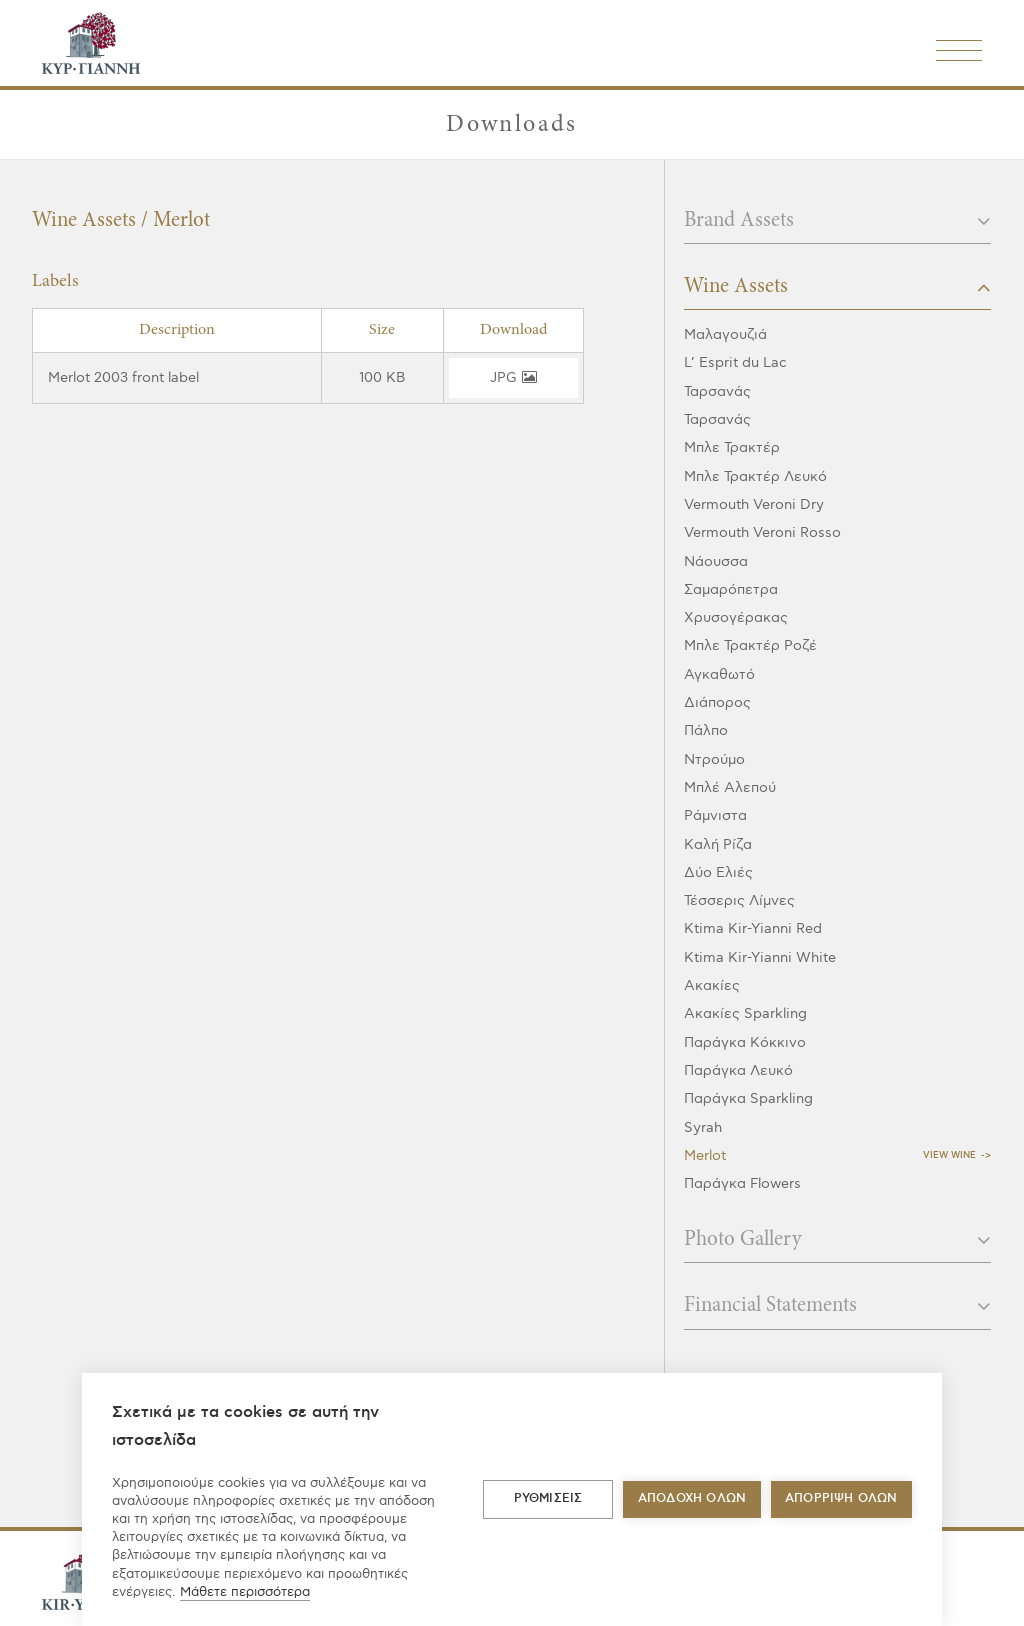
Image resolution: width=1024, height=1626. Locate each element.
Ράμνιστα (715, 815)
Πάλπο (706, 730)
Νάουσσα (716, 561)
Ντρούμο (714, 759)
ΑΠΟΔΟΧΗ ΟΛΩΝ (692, 1498)
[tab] (837, 227)
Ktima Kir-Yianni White (760, 957)
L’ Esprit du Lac (735, 362)
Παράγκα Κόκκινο (745, 1042)
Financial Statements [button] (837, 1306)
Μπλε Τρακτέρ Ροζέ (750, 645)
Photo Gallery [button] (837, 1240)
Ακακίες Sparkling (745, 1013)
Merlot (705, 1155)
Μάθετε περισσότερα (245, 1592)
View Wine (949, 1155)
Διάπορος (717, 702)
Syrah (703, 1127)
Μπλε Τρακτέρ (732, 447)
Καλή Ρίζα (718, 844)
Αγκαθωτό (719, 674)
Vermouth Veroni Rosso (762, 532)
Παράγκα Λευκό (738, 1070)
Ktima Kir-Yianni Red (753, 928)
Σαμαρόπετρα (731, 589)
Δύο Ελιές (718, 872)
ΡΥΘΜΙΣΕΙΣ (548, 1498)
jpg (513, 377)
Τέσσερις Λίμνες (739, 900)
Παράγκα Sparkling (748, 1098)
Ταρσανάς (717, 391)
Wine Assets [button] (837, 287)
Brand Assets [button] (837, 221)
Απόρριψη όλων (841, 1498)
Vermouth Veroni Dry (754, 504)
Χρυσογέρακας (736, 617)
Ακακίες (712, 985)
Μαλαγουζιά (725, 334)
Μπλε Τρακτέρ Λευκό (755, 476)
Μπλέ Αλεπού (730, 787)
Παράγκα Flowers (742, 1183)
